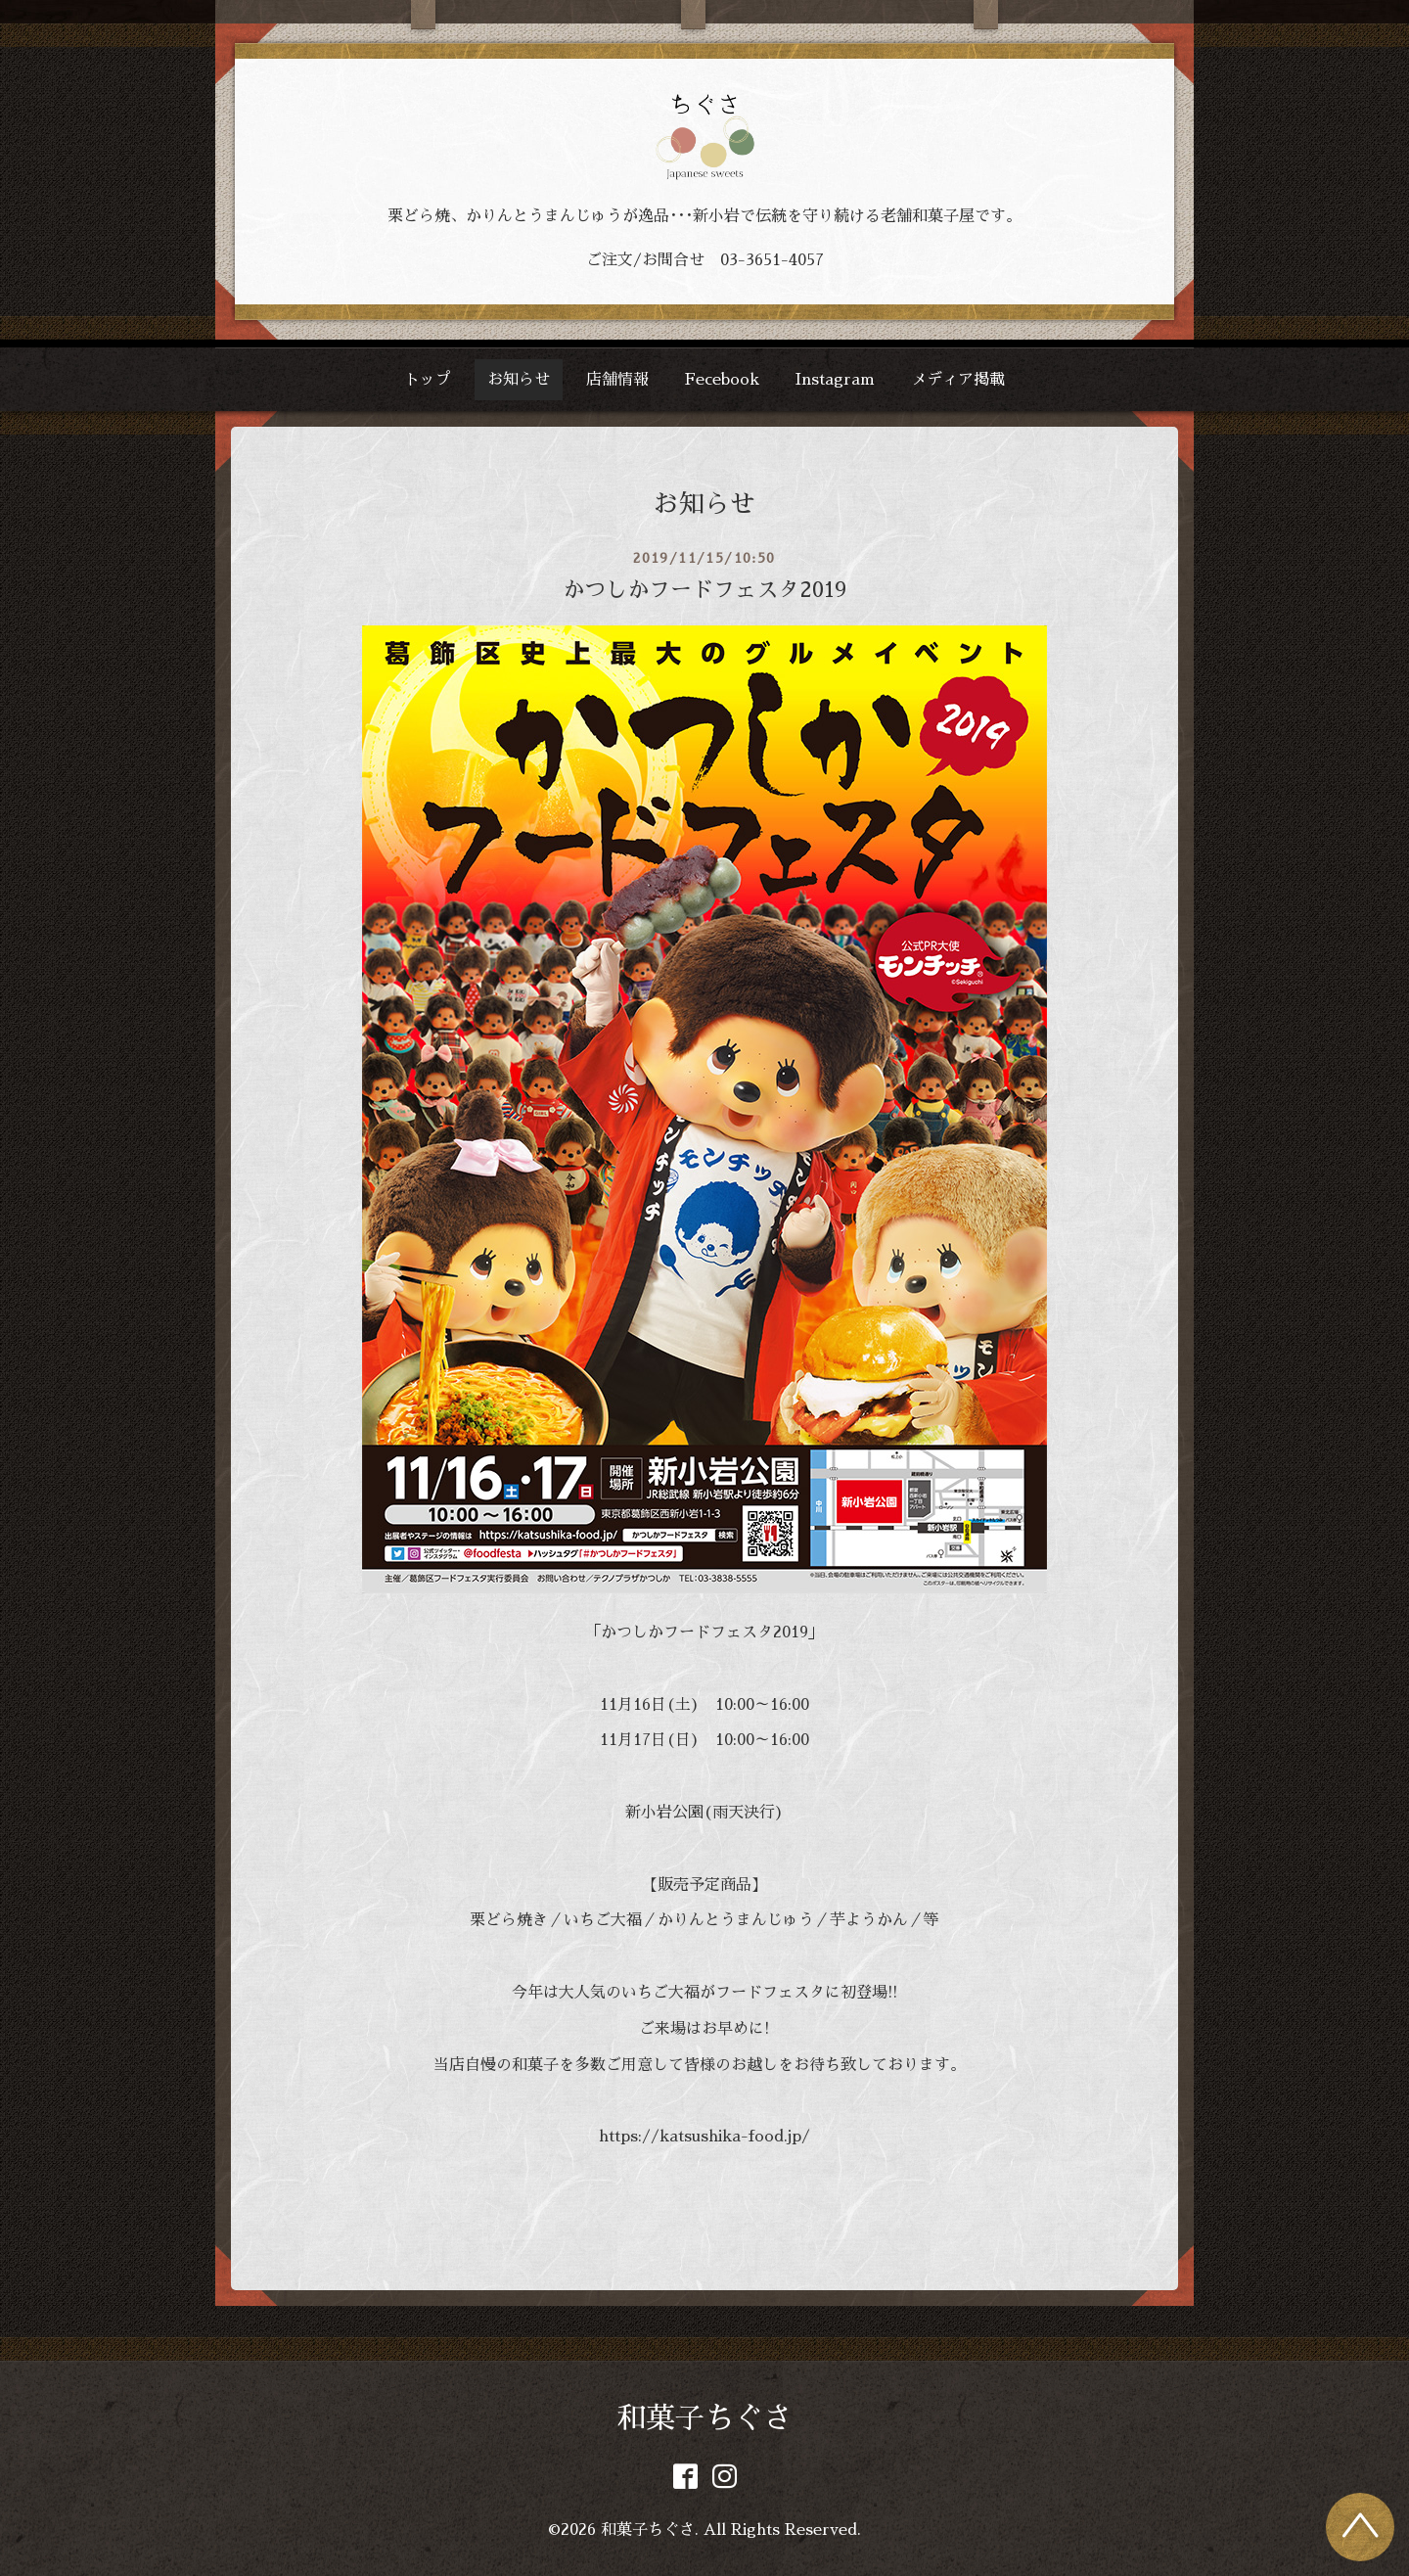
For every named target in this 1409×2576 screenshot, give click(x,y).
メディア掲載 (958, 380)
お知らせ (518, 380)
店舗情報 (617, 380)
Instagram (835, 380)
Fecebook (722, 380)
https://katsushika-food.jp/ (704, 2136)
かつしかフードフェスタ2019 (704, 590)
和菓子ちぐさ (704, 2418)
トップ (427, 380)
